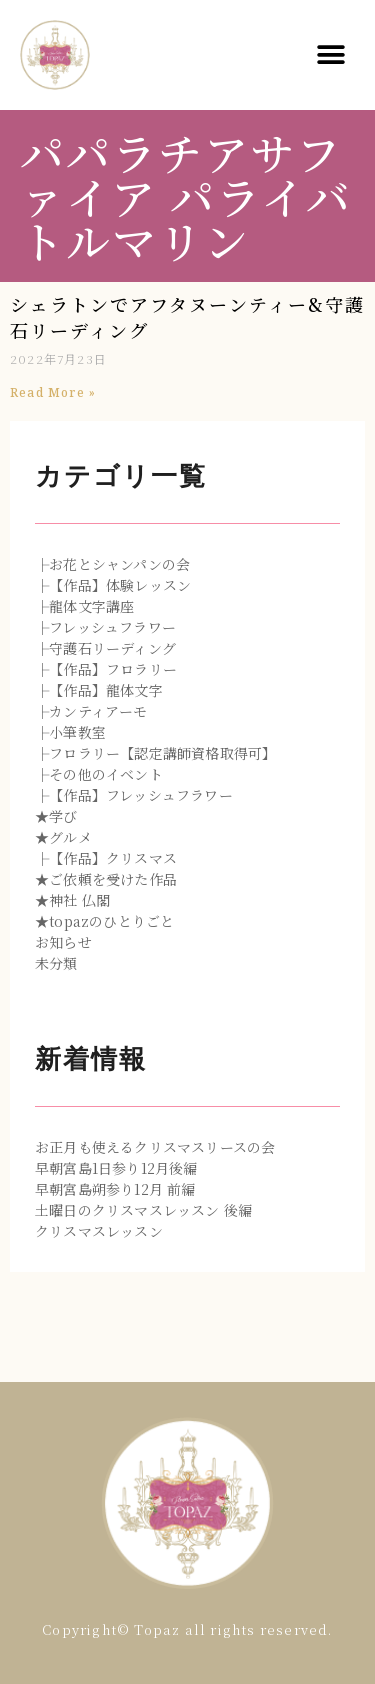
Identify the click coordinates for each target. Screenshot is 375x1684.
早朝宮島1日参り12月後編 (116, 1168)
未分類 (56, 963)
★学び (56, 816)
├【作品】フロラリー (106, 669)
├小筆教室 (70, 732)
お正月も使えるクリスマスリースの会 (155, 1147)
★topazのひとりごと (104, 921)
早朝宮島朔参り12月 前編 (115, 1189)
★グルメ (63, 837)
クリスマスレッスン (99, 1231)
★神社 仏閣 (72, 900)
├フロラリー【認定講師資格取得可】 (155, 753)
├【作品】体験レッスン (113, 585)
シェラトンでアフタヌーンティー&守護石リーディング (187, 317)
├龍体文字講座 (84, 606)
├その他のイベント (99, 774)
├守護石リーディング (105, 648)
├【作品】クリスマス (106, 858)
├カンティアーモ (91, 711)
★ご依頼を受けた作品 (106, 879)
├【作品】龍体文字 (99, 690)
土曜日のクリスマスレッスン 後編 (143, 1210)
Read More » (53, 392)
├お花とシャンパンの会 (112, 564)
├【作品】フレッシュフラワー (134, 795)
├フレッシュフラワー (105, 627)
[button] (332, 55)
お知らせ (63, 942)
